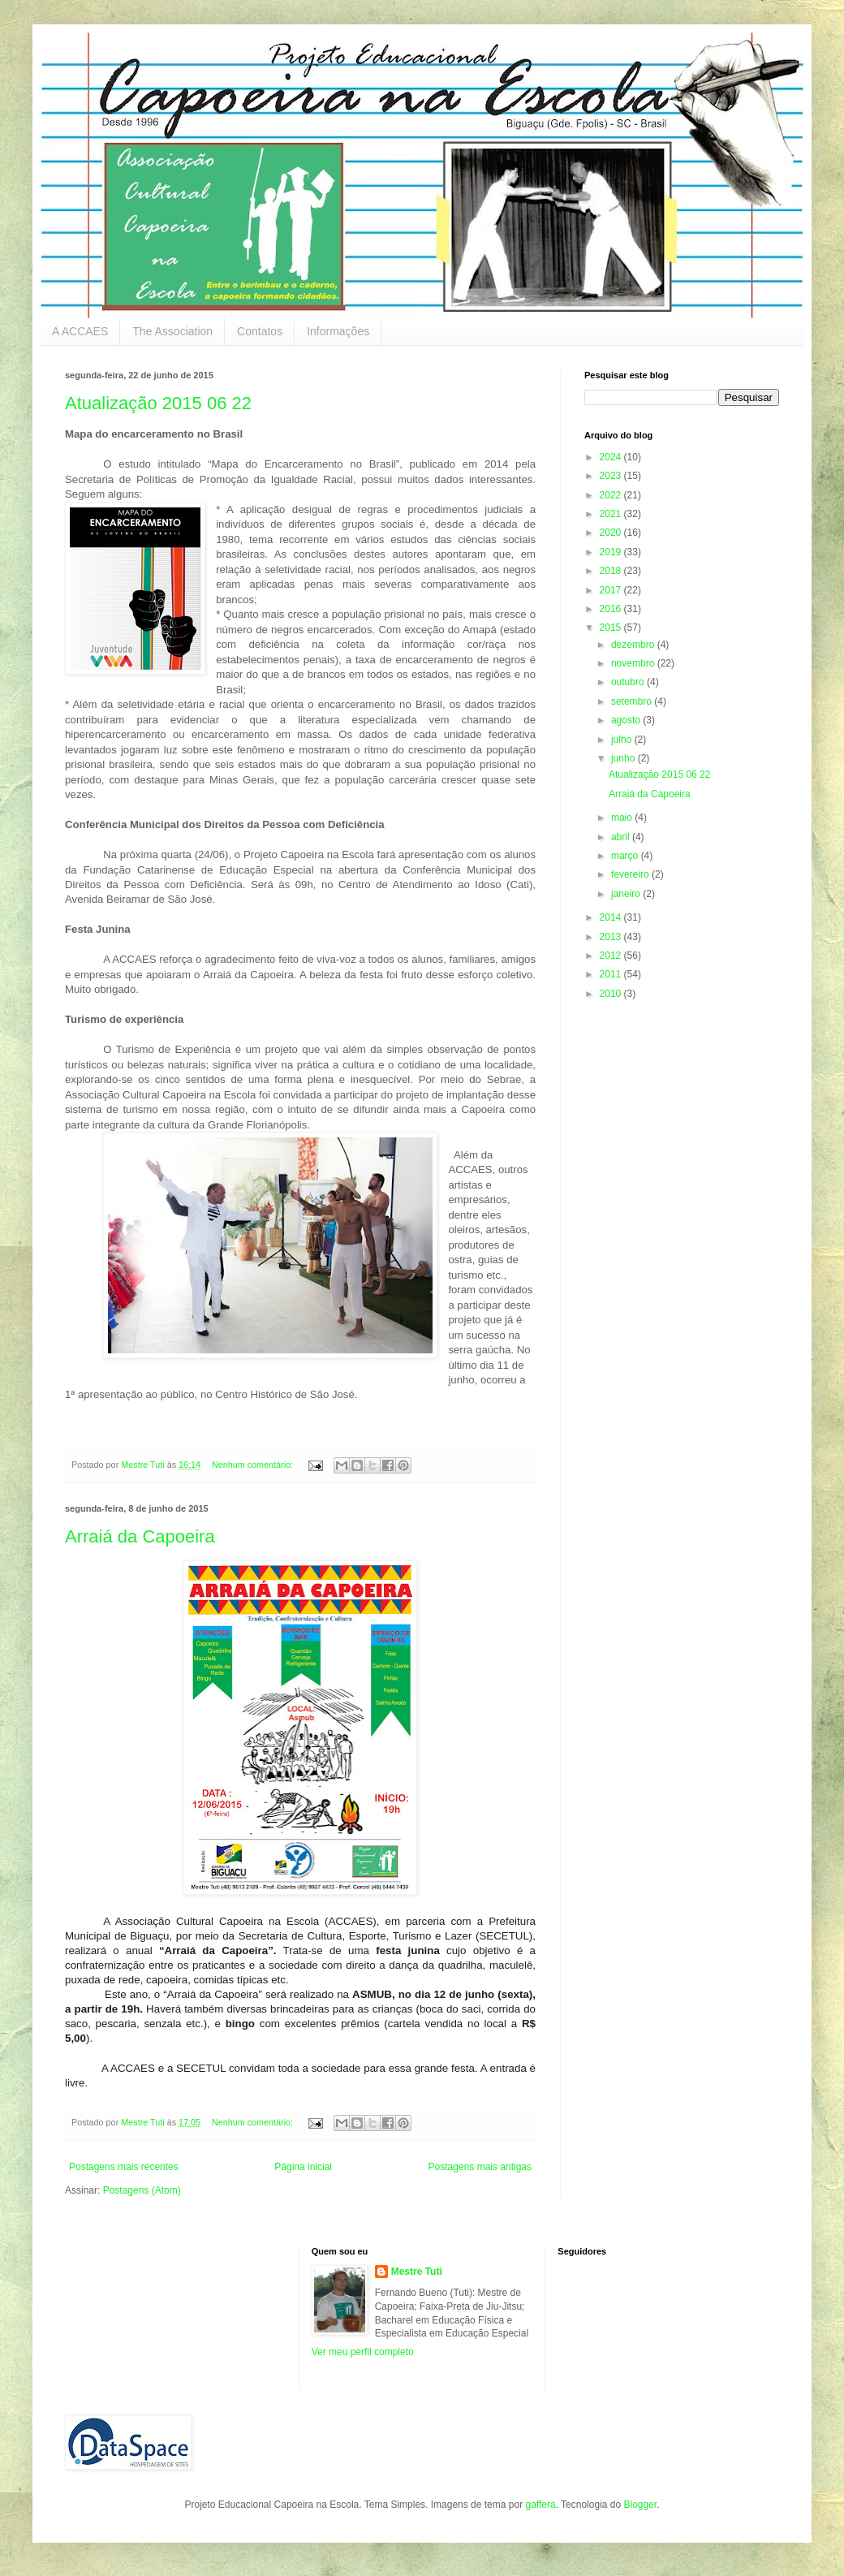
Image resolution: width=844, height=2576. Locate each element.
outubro (629, 682)
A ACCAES (80, 331)
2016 (612, 609)
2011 (612, 974)
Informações (338, 331)
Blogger (640, 2504)
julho (623, 739)
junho (624, 758)
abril (621, 837)
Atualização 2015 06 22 (158, 403)
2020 (612, 532)
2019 (612, 552)
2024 (612, 457)
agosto (627, 720)
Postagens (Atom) (142, 2190)
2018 (612, 570)
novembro (634, 663)
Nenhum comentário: (253, 1464)
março (626, 855)
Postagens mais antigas (480, 2167)
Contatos (259, 331)
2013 (612, 937)
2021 (612, 514)
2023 (612, 475)
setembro (632, 701)
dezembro (634, 644)
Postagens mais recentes (124, 2167)
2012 (612, 955)
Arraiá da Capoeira (140, 1536)
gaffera (540, 2504)
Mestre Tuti (416, 2271)
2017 (612, 590)
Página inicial (303, 2167)
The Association (172, 331)
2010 (612, 993)
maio (623, 817)
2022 (612, 495)
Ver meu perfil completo (363, 2352)
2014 (612, 917)
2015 (612, 627)
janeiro (627, 894)
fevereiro (631, 874)
